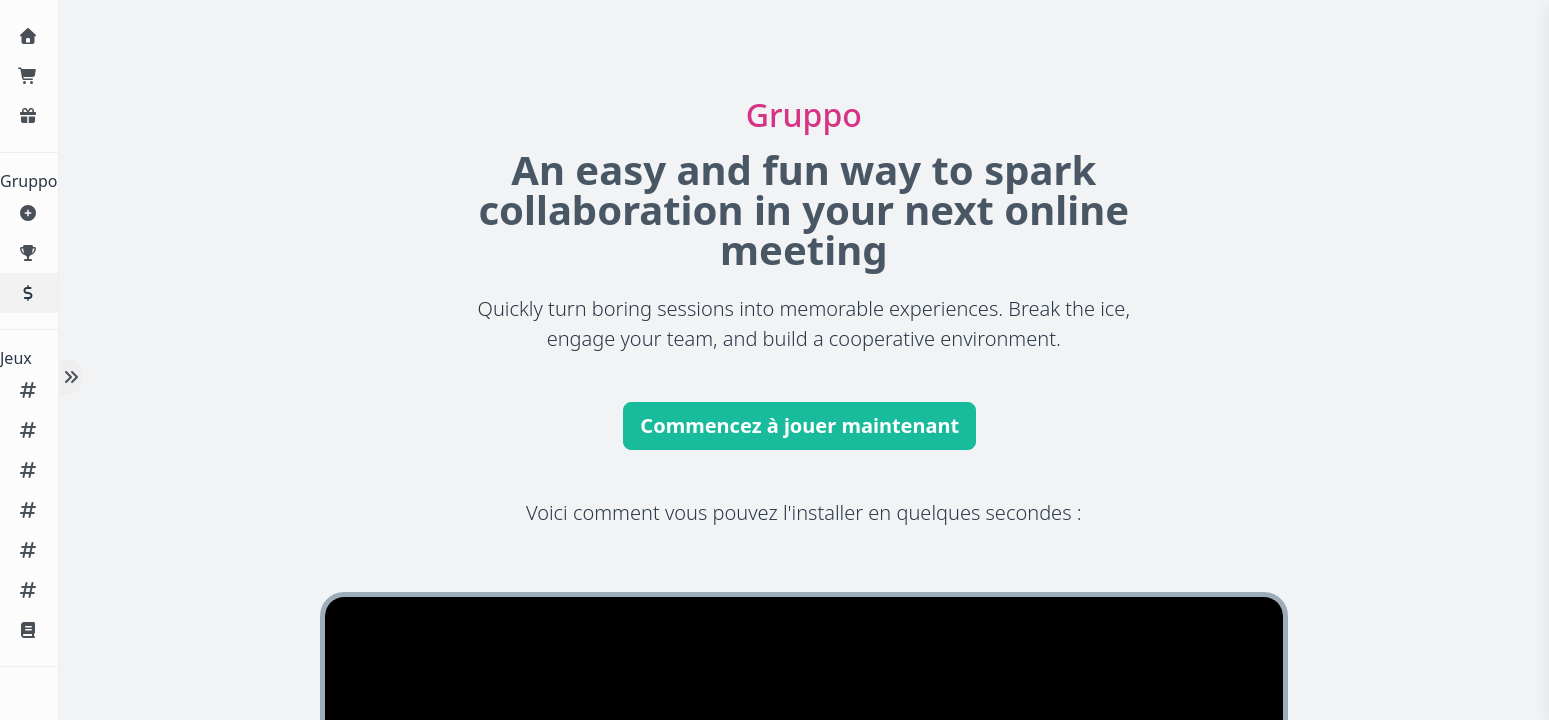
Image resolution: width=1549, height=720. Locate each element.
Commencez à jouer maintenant (799, 425)
